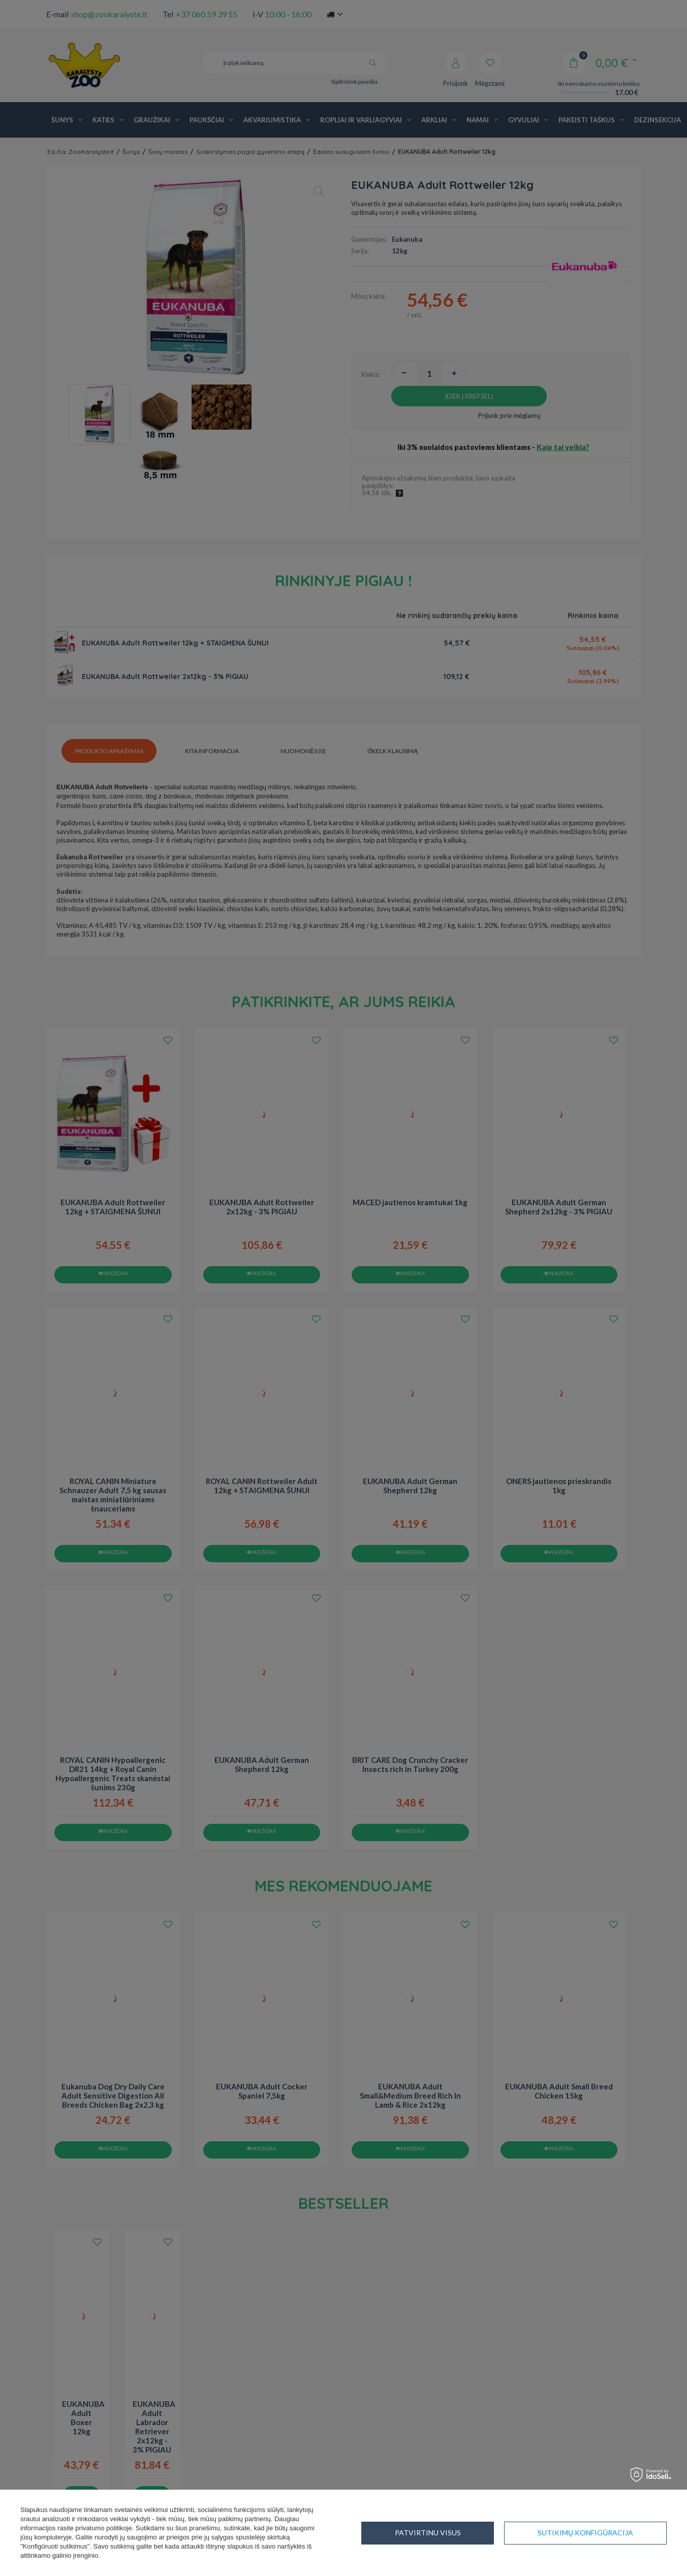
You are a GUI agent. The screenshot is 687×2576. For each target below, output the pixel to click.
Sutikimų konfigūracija (442, 2532)
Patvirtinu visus (600, 2532)
